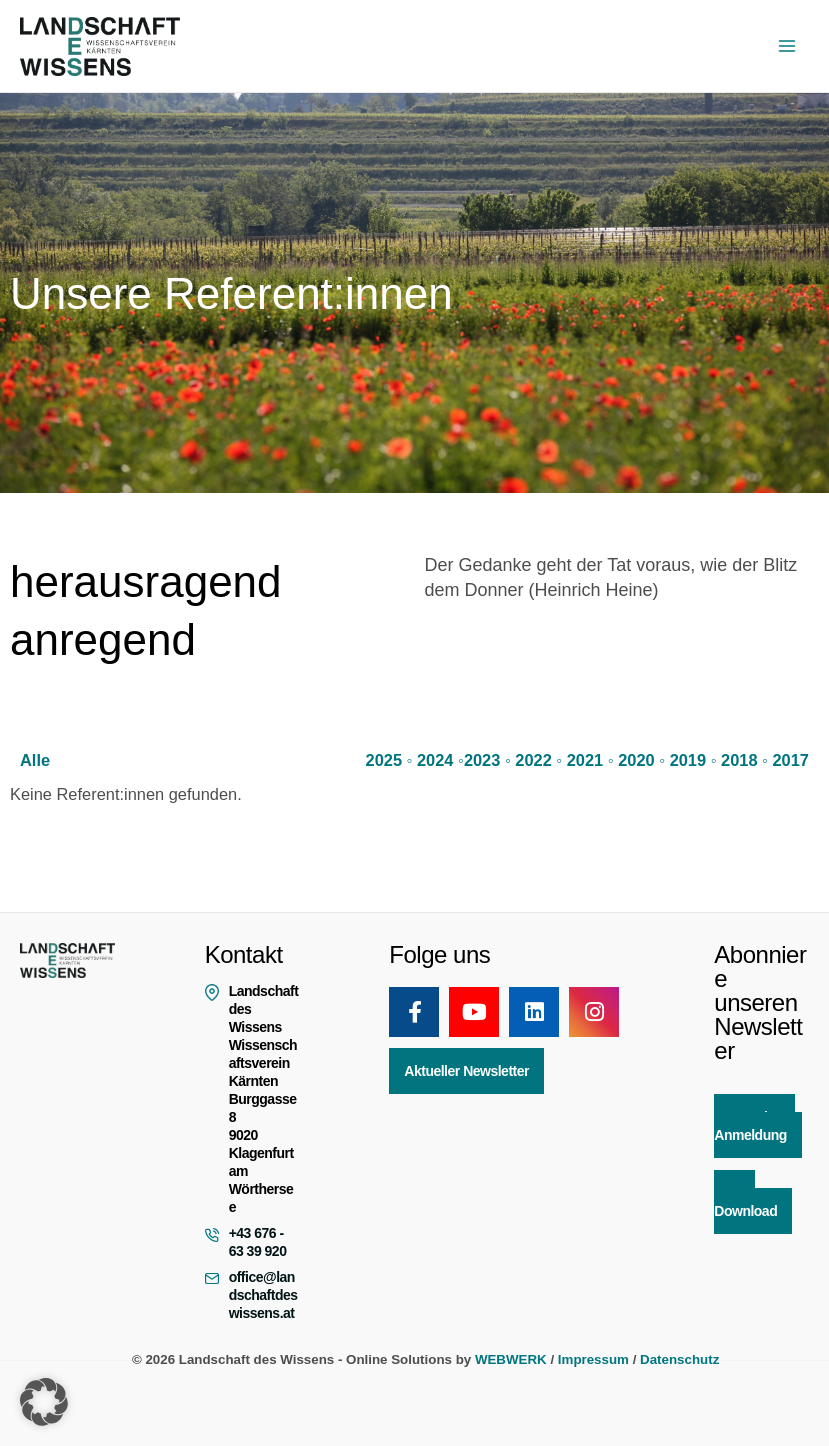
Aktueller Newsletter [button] (466, 1071)
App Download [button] (745, 1202)
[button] (44, 1402)
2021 (585, 759)
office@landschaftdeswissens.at (263, 1295)
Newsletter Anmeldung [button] (754, 1126)
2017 (791, 759)
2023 (482, 759)
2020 (636, 759)
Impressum (593, 1359)
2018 (739, 759)
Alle (35, 759)
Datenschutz (679, 1359)
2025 (384, 759)
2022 (533, 759)
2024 (435, 759)
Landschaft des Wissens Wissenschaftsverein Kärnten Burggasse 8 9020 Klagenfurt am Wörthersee (264, 1099)
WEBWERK (511, 1359)
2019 (688, 759)
